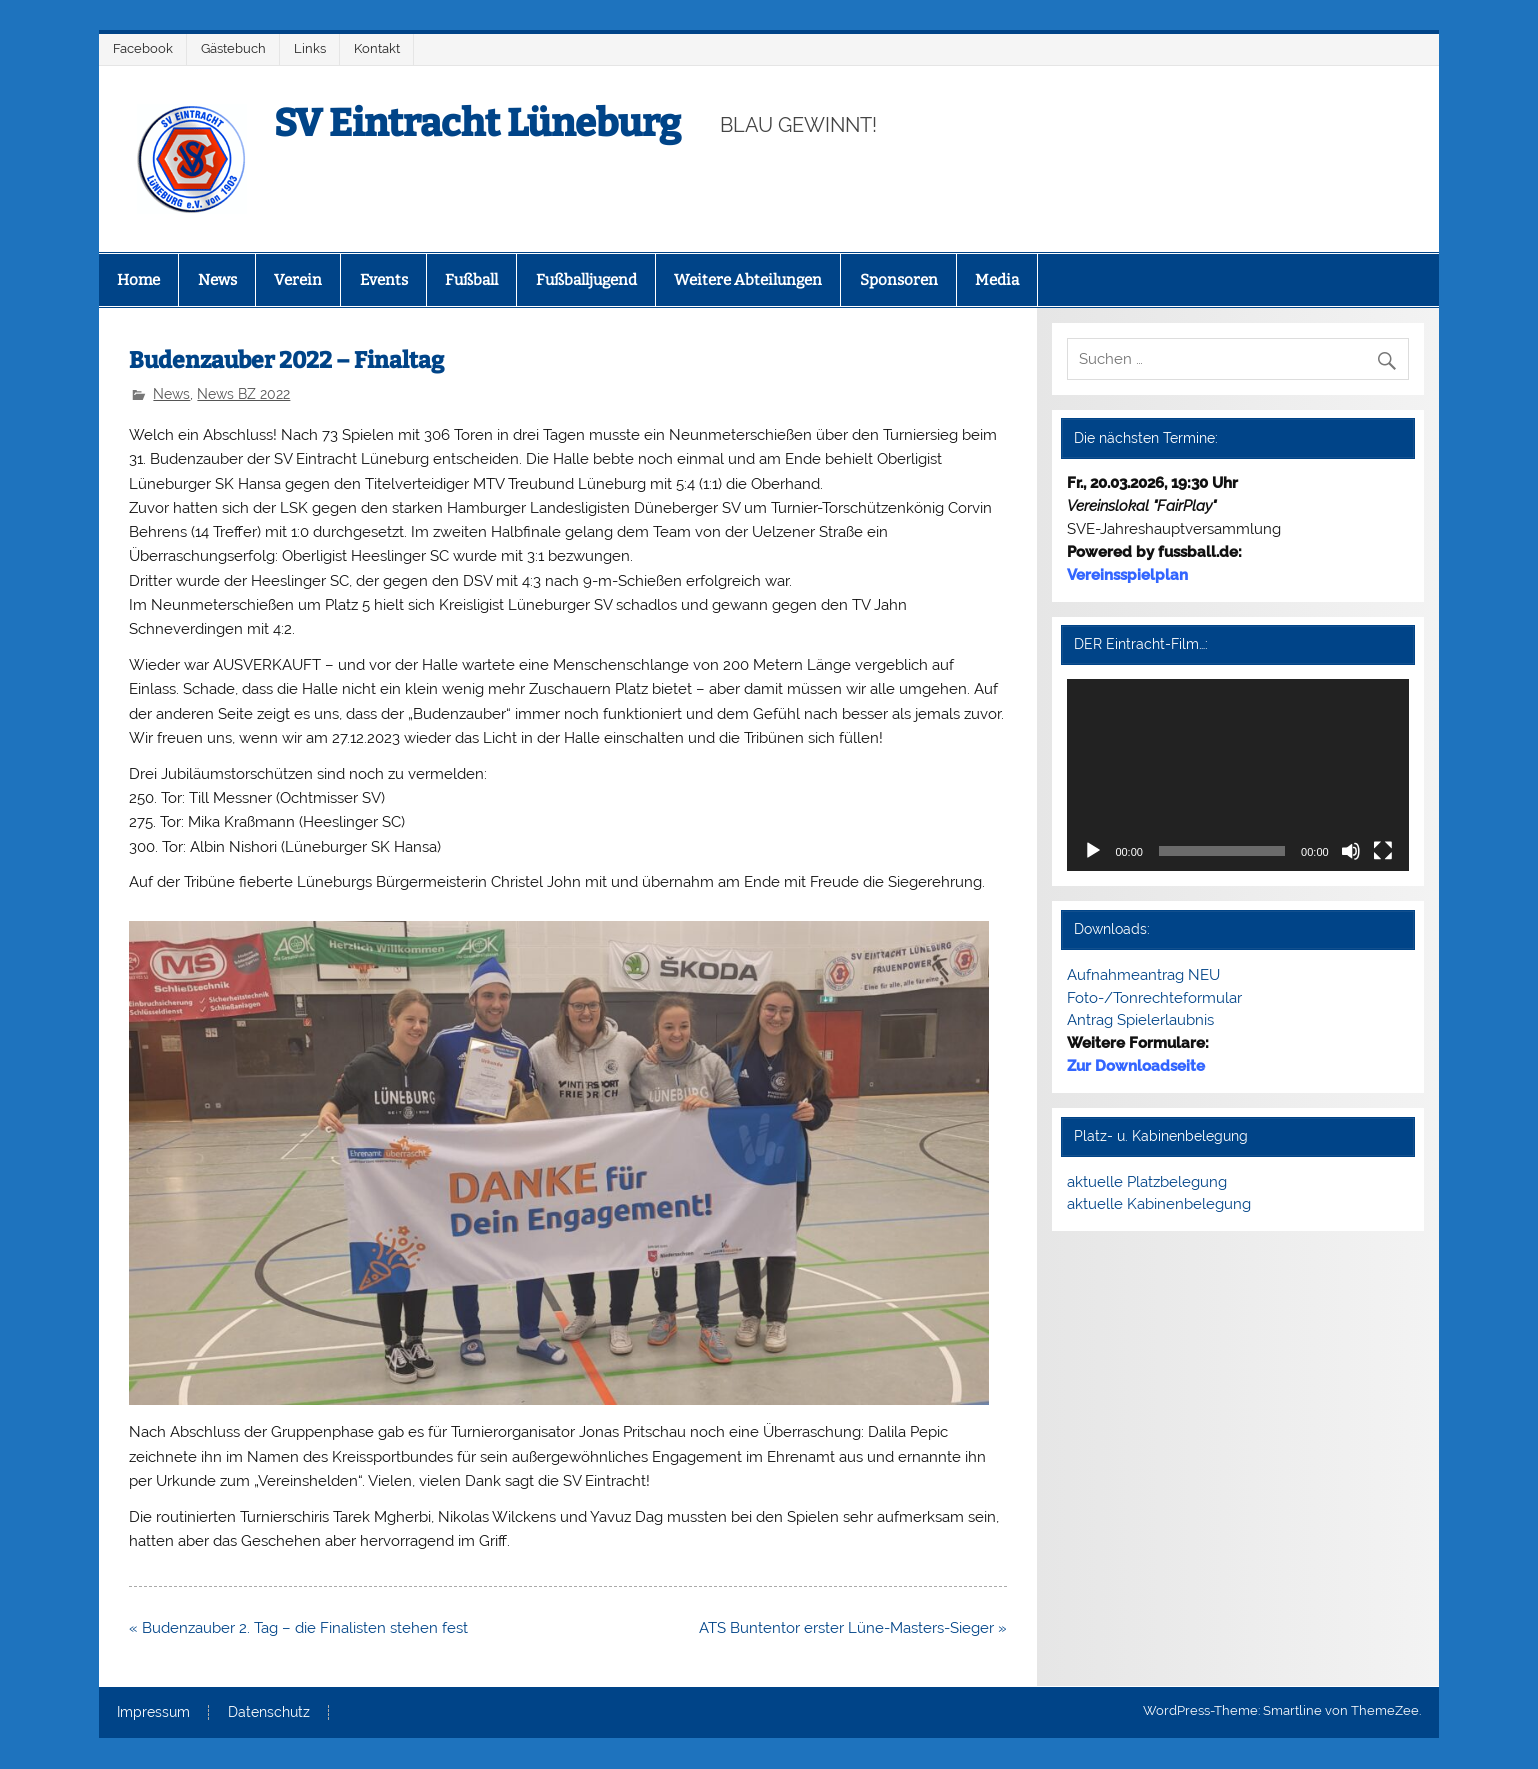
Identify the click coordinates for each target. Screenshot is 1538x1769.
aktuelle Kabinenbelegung (1159, 1204)
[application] (1237, 775)
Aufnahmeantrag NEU (1143, 975)
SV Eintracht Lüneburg (477, 123)
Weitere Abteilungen (748, 280)
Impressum (153, 1713)
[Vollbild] (1383, 851)
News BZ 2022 (243, 394)
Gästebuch (233, 48)
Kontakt (377, 48)
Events (384, 280)
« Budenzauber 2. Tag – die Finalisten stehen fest (298, 1628)
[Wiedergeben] (1093, 851)
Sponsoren (899, 280)
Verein (298, 280)
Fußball (471, 280)
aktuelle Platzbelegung (1147, 1182)
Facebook (143, 48)
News (217, 280)
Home (138, 280)
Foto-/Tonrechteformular (1154, 998)
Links (310, 48)
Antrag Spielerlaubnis (1140, 1020)
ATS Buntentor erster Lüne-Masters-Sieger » (853, 1628)
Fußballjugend (586, 280)
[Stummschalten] (1351, 851)
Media (997, 280)
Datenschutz (269, 1713)
